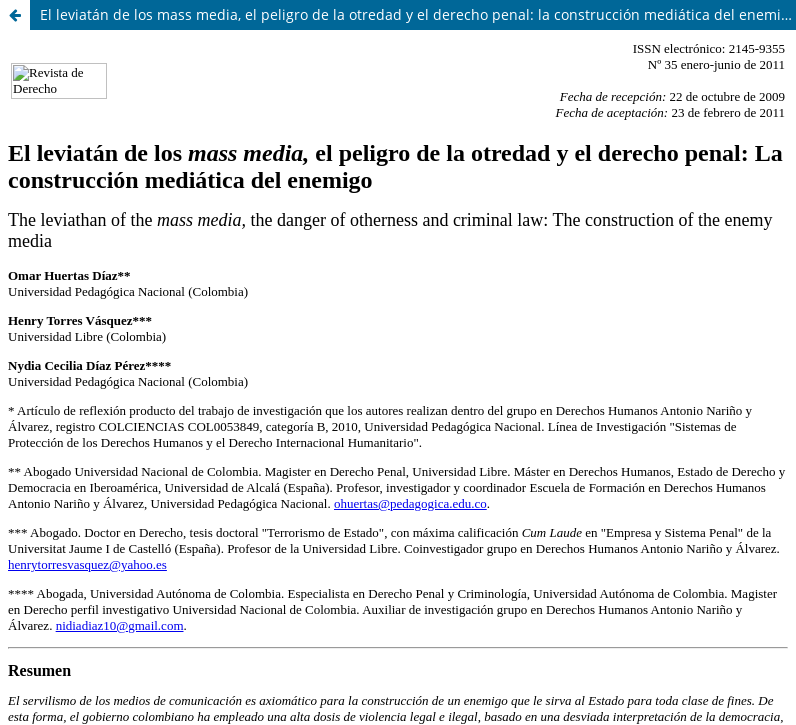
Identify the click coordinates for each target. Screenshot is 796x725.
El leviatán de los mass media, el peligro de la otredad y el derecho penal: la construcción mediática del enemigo (418, 14)
